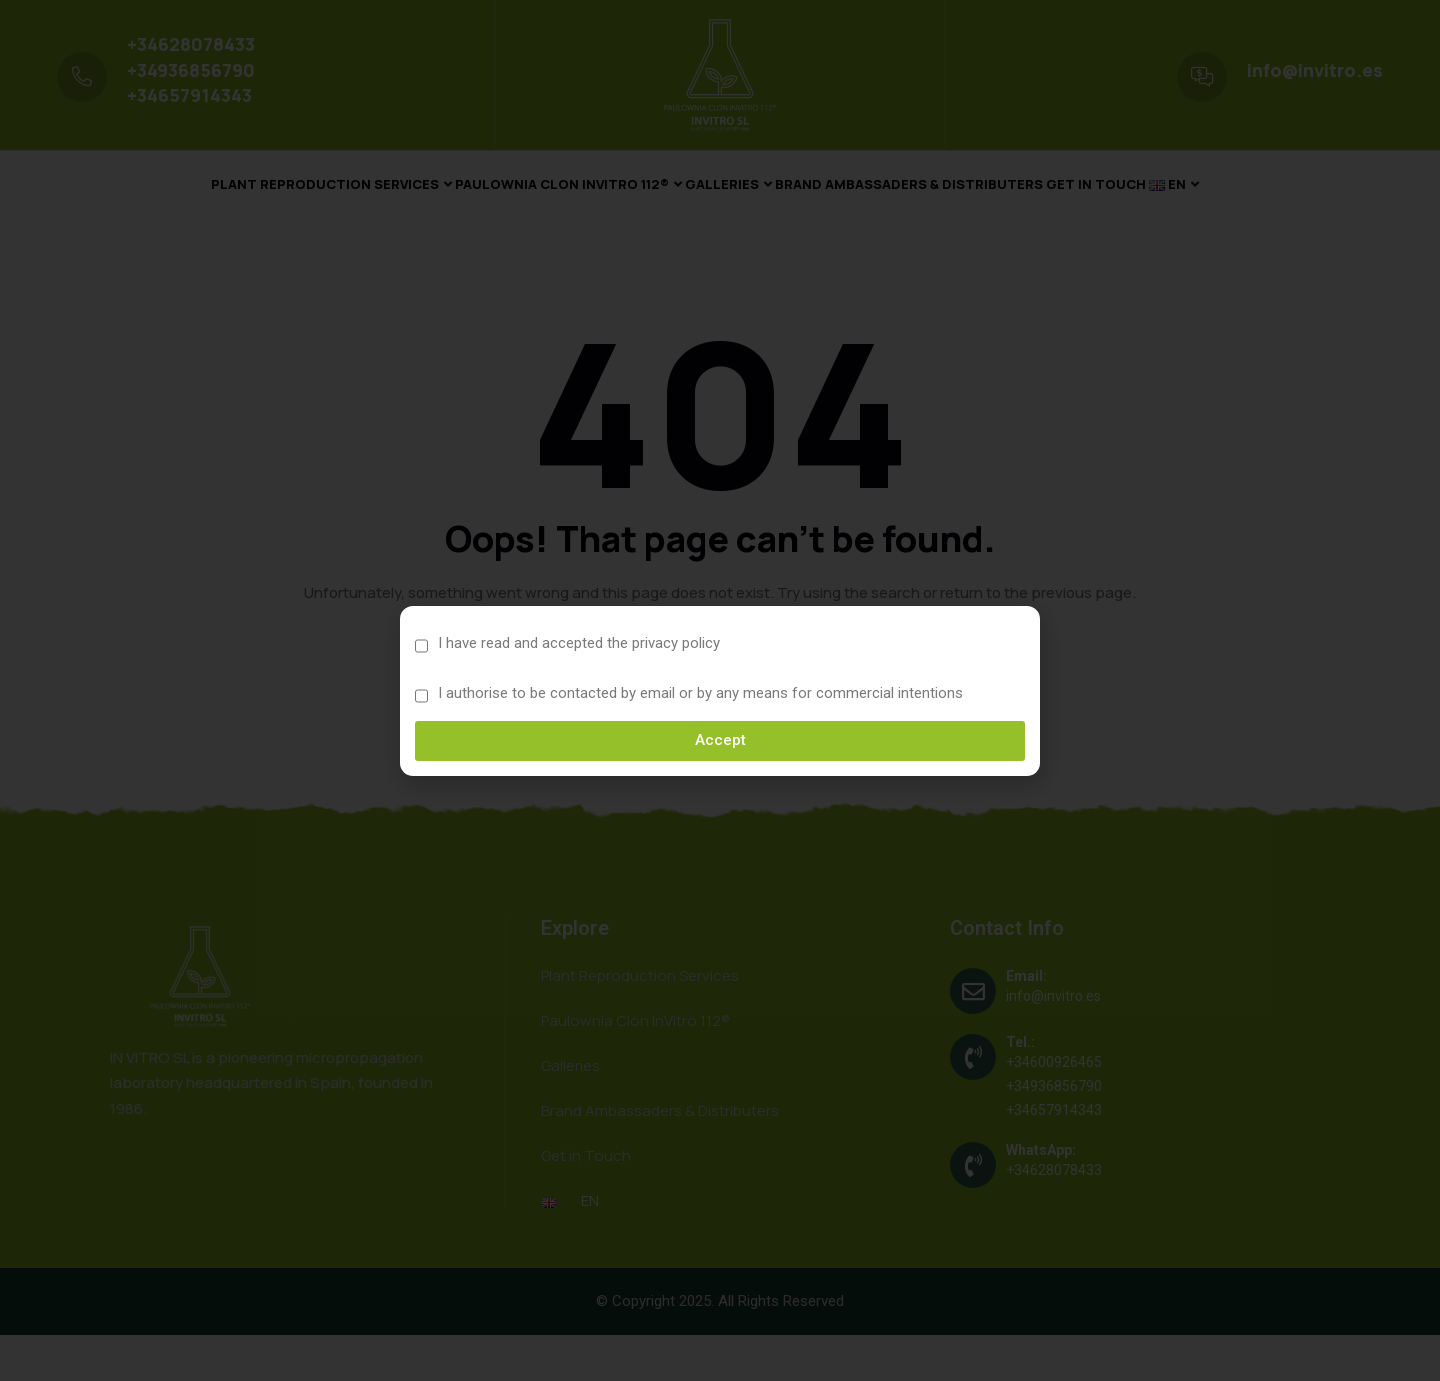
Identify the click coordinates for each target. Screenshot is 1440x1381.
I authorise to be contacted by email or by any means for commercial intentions (700, 693)
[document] (720, 690)
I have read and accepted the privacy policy (579, 643)
